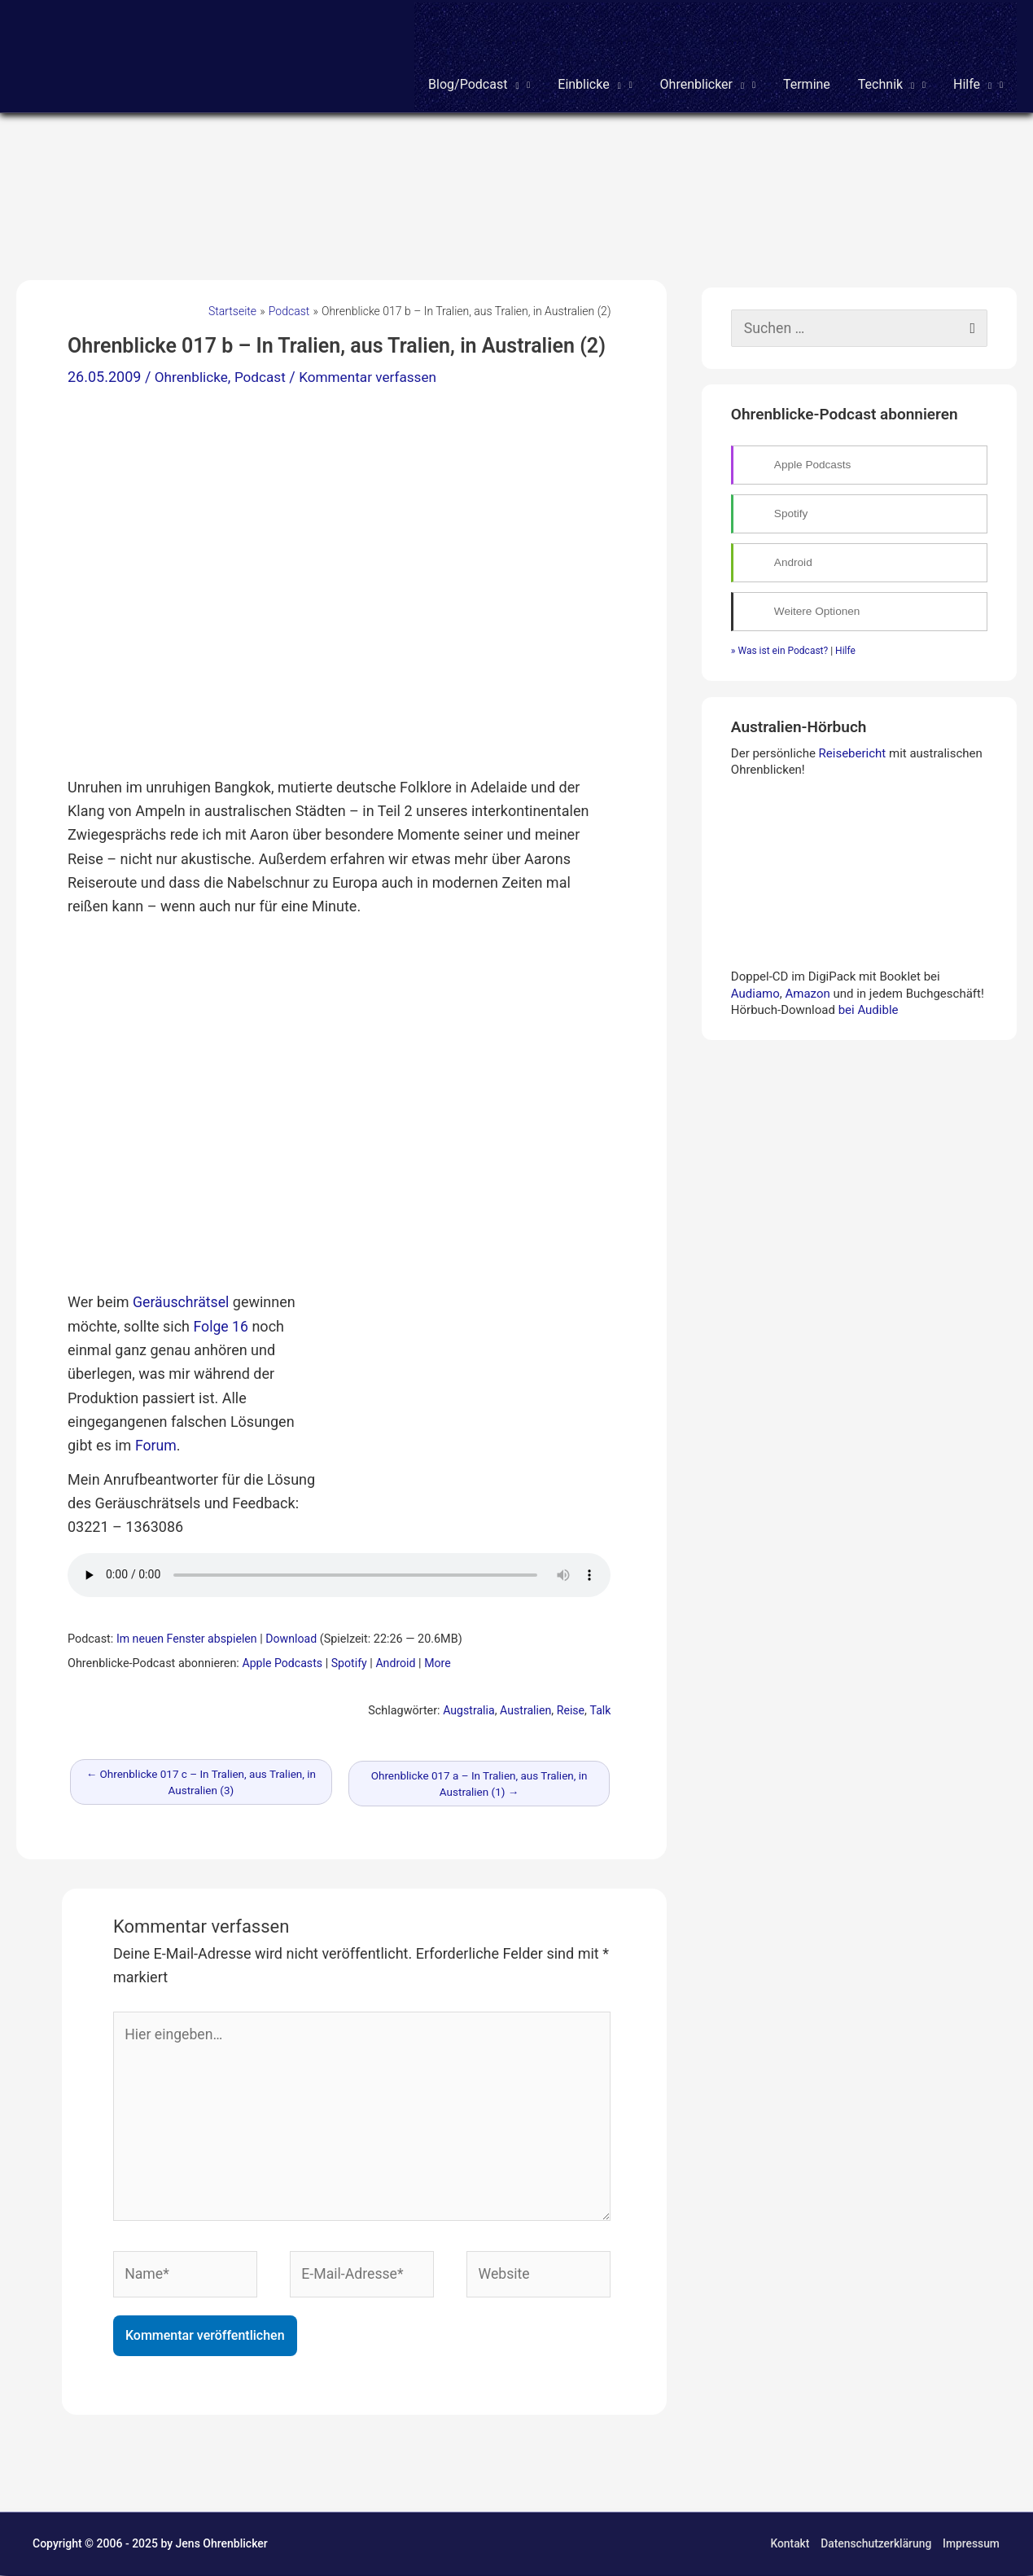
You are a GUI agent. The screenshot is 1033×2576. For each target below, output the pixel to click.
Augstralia (466, 1707)
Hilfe (845, 649)
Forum (156, 1441)
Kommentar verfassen (377, 375)
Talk (600, 1707)
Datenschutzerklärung (876, 2545)
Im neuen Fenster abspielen (188, 1636)
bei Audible (868, 1008)
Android (398, 1660)
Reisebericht (852, 751)
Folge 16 (222, 1323)
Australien (524, 1707)
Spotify (351, 1660)
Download (295, 1636)
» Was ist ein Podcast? (779, 649)
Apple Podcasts (282, 1660)
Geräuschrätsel (182, 1299)
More (440, 1660)
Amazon (807, 992)
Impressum (971, 2545)
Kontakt (788, 2545)
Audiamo (755, 992)
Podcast (264, 375)
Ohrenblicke (193, 375)
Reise (570, 1707)
